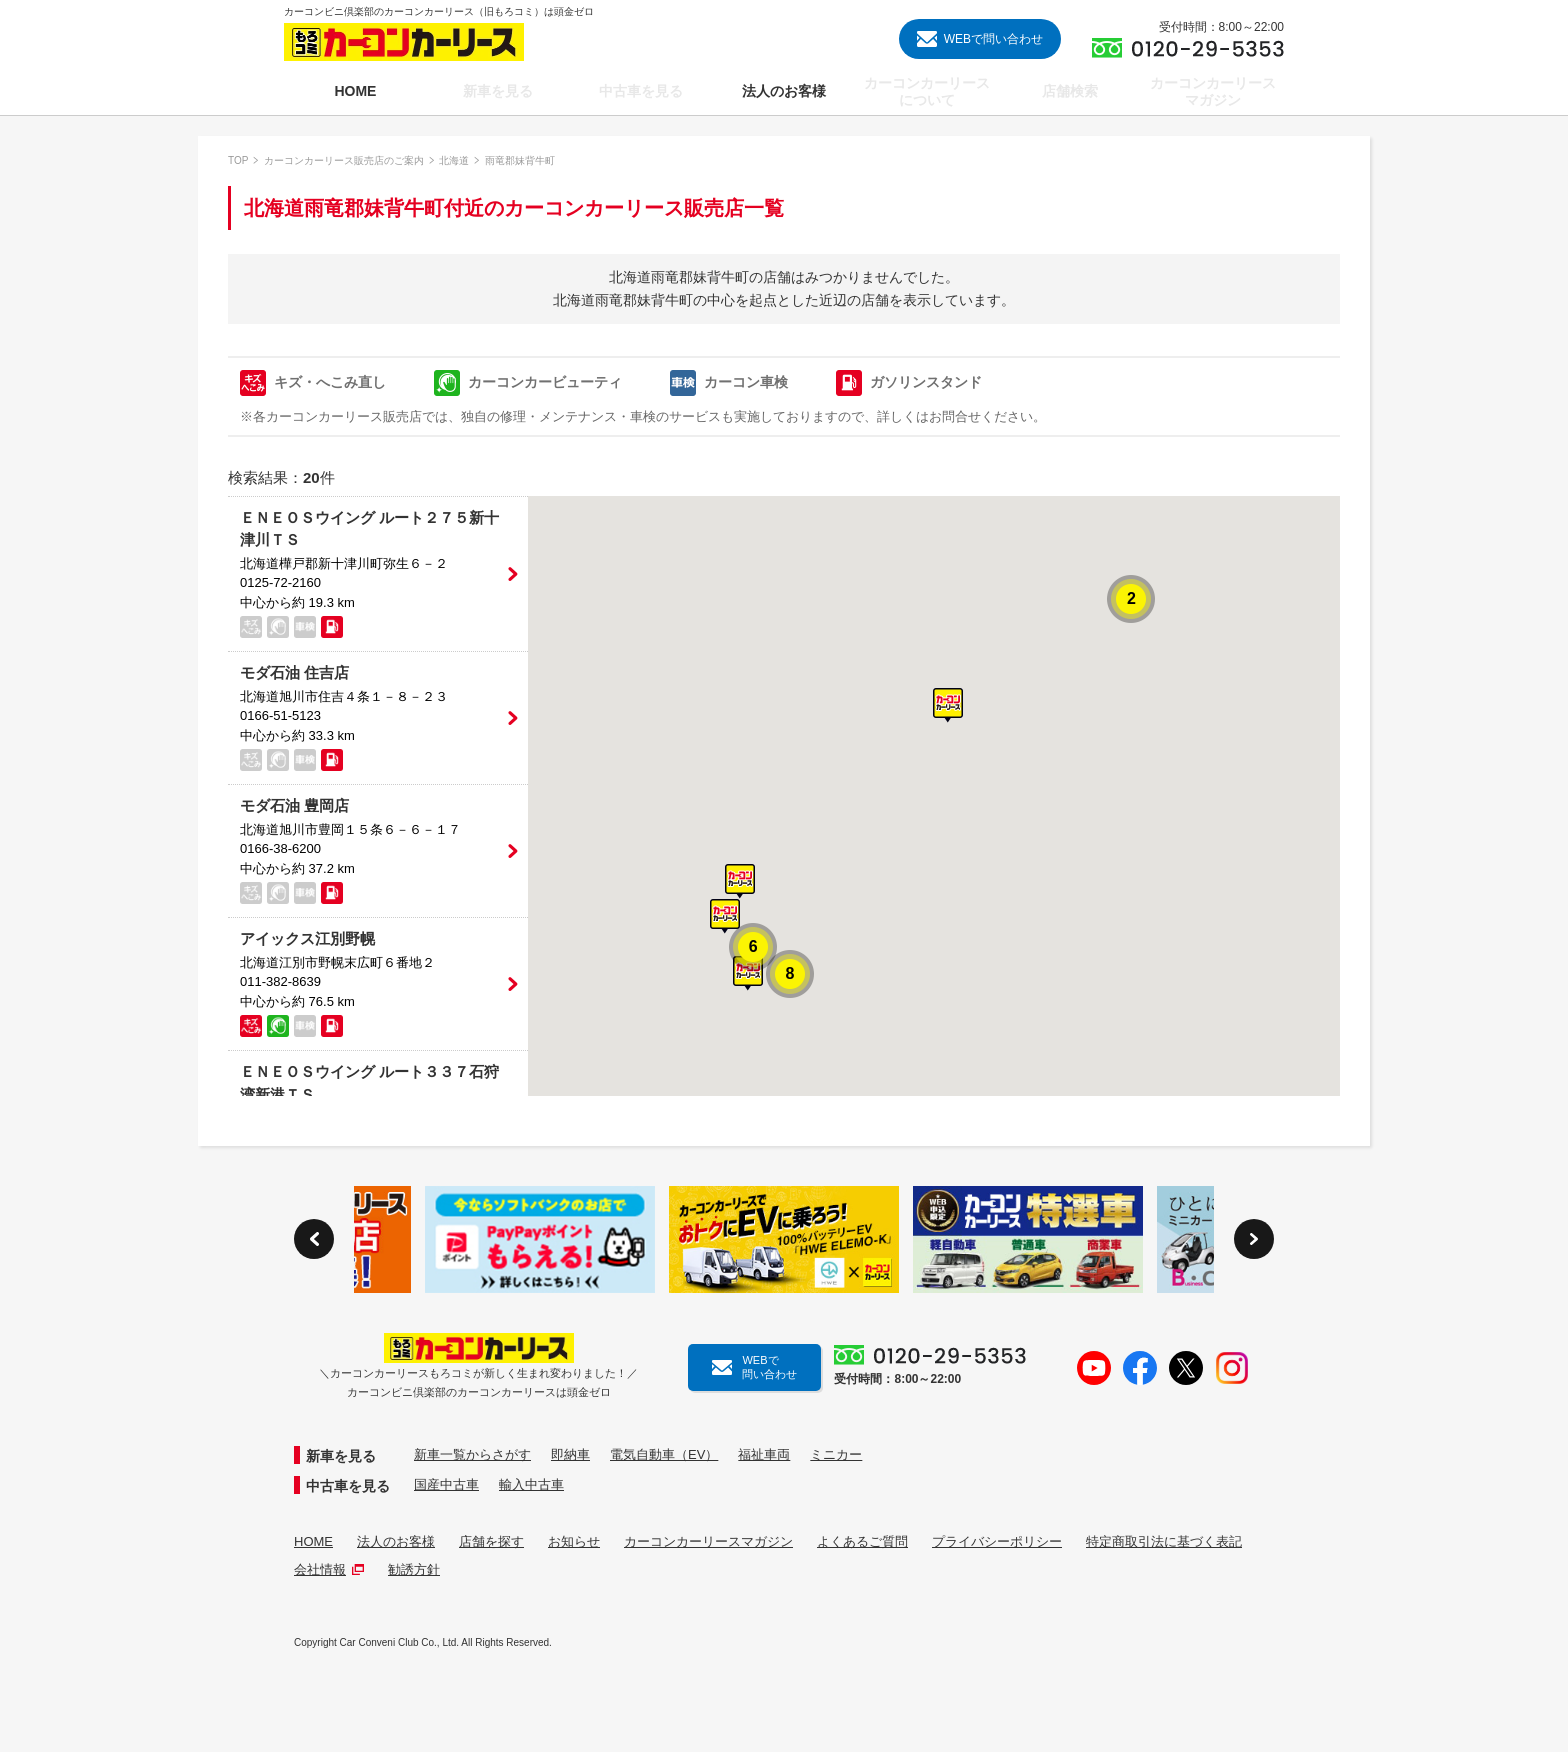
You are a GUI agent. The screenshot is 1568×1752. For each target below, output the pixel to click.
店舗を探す (491, 1541)
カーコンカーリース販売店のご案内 (344, 160)
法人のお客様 (396, 1541)
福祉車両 (764, 1454)
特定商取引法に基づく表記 (1164, 1541)
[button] (948, 705)
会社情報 (329, 1569)
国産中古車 (446, 1484)
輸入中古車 (531, 1484)
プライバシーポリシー (997, 1541)
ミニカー (836, 1454)
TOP (238, 160)
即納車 (570, 1454)
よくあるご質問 (862, 1541)
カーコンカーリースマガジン (708, 1541)
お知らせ (574, 1541)
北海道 (454, 160)
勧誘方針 (414, 1569)
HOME (313, 1541)
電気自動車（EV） (664, 1454)
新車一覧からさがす (472, 1454)
